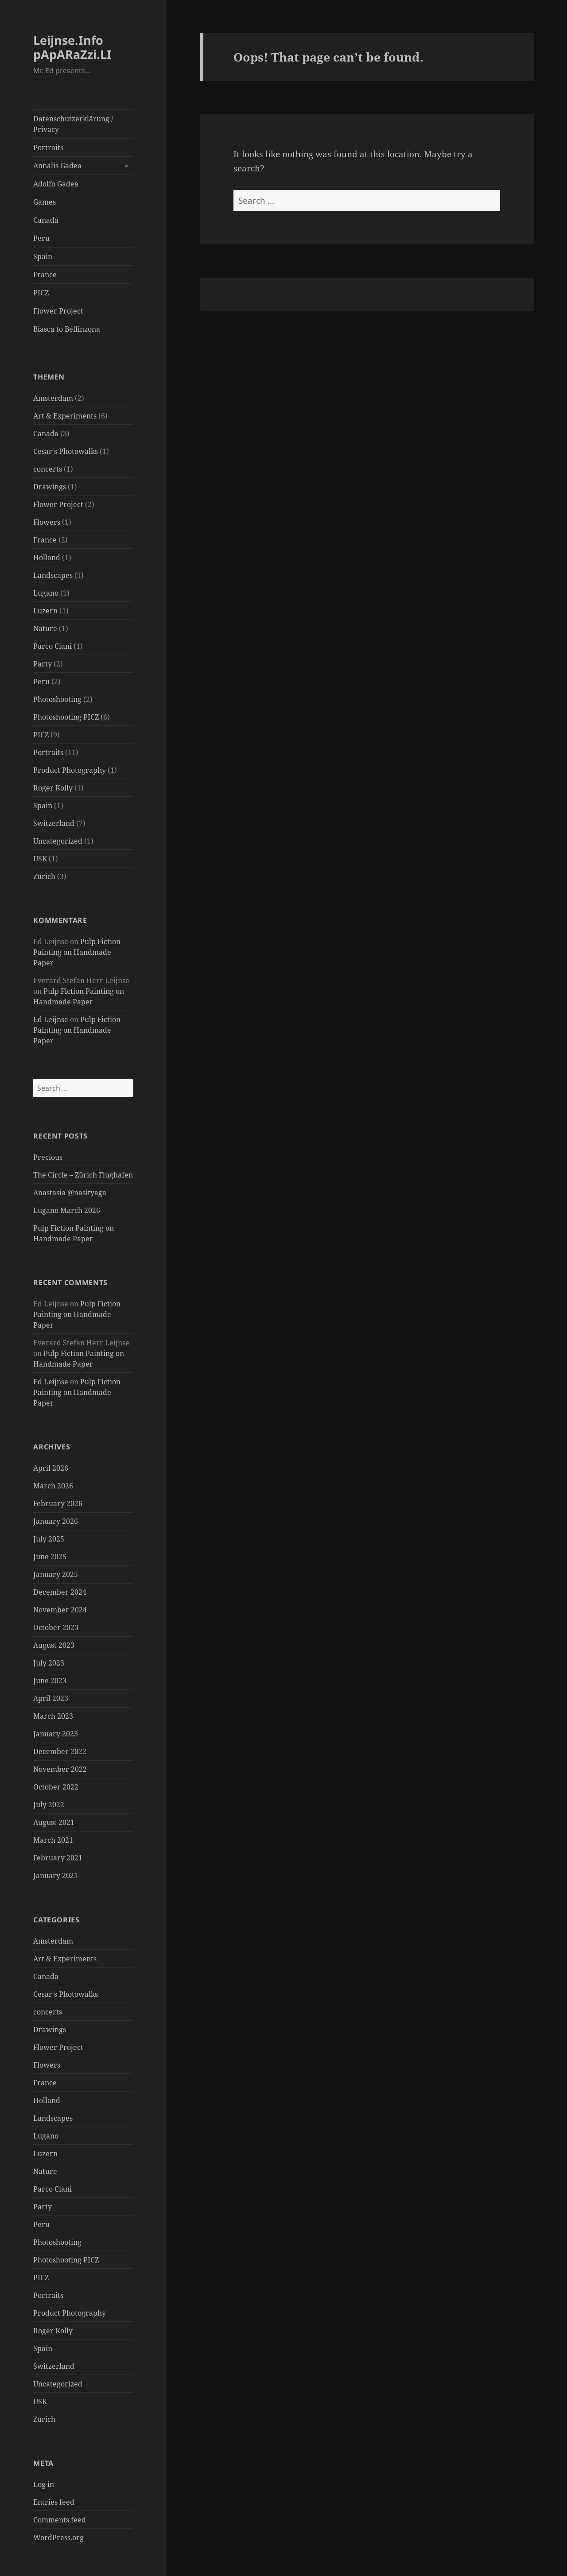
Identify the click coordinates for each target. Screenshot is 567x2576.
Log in (43, 2484)
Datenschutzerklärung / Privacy (73, 124)
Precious (47, 1157)
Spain (42, 256)
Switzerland (53, 823)
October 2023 (55, 1627)
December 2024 (59, 1592)
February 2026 (57, 1503)
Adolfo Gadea (55, 184)
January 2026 (55, 1521)
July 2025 (48, 1539)
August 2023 (53, 1645)
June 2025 (49, 1556)
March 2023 (53, 1716)
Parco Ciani (52, 646)
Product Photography (69, 770)
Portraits (48, 147)
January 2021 (55, 1875)
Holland (46, 557)
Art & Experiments (65, 416)
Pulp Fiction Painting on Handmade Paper (76, 952)
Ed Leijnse (50, 1019)
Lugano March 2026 (66, 1210)
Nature (45, 628)
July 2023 (48, 1663)
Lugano (45, 593)
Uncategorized (57, 841)
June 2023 (49, 1680)
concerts (47, 469)
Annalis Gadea (57, 165)
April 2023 (50, 1698)
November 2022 (60, 1769)
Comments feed (59, 2520)
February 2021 (57, 1858)
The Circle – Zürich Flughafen (83, 1175)
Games (44, 202)
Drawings (49, 487)
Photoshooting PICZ (66, 717)
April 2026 (50, 1468)
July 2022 (48, 1804)
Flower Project (58, 311)
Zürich (44, 876)
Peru (41, 238)
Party (42, 664)
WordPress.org (58, 2537)
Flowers (46, 522)
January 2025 (55, 1574)
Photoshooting (57, 699)
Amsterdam (53, 398)
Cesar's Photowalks (65, 451)
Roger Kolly (53, 788)
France (45, 274)
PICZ (41, 293)
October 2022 (55, 1787)
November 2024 (60, 1610)
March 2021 (53, 1840)
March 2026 (53, 1486)
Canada (45, 220)
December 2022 (59, 1751)
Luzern (45, 611)
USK (40, 859)
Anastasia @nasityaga (69, 1192)
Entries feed (53, 2502)
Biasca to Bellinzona (66, 329)
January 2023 (55, 1734)
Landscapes (53, 575)
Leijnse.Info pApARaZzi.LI (72, 47)
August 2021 (53, 1822)
